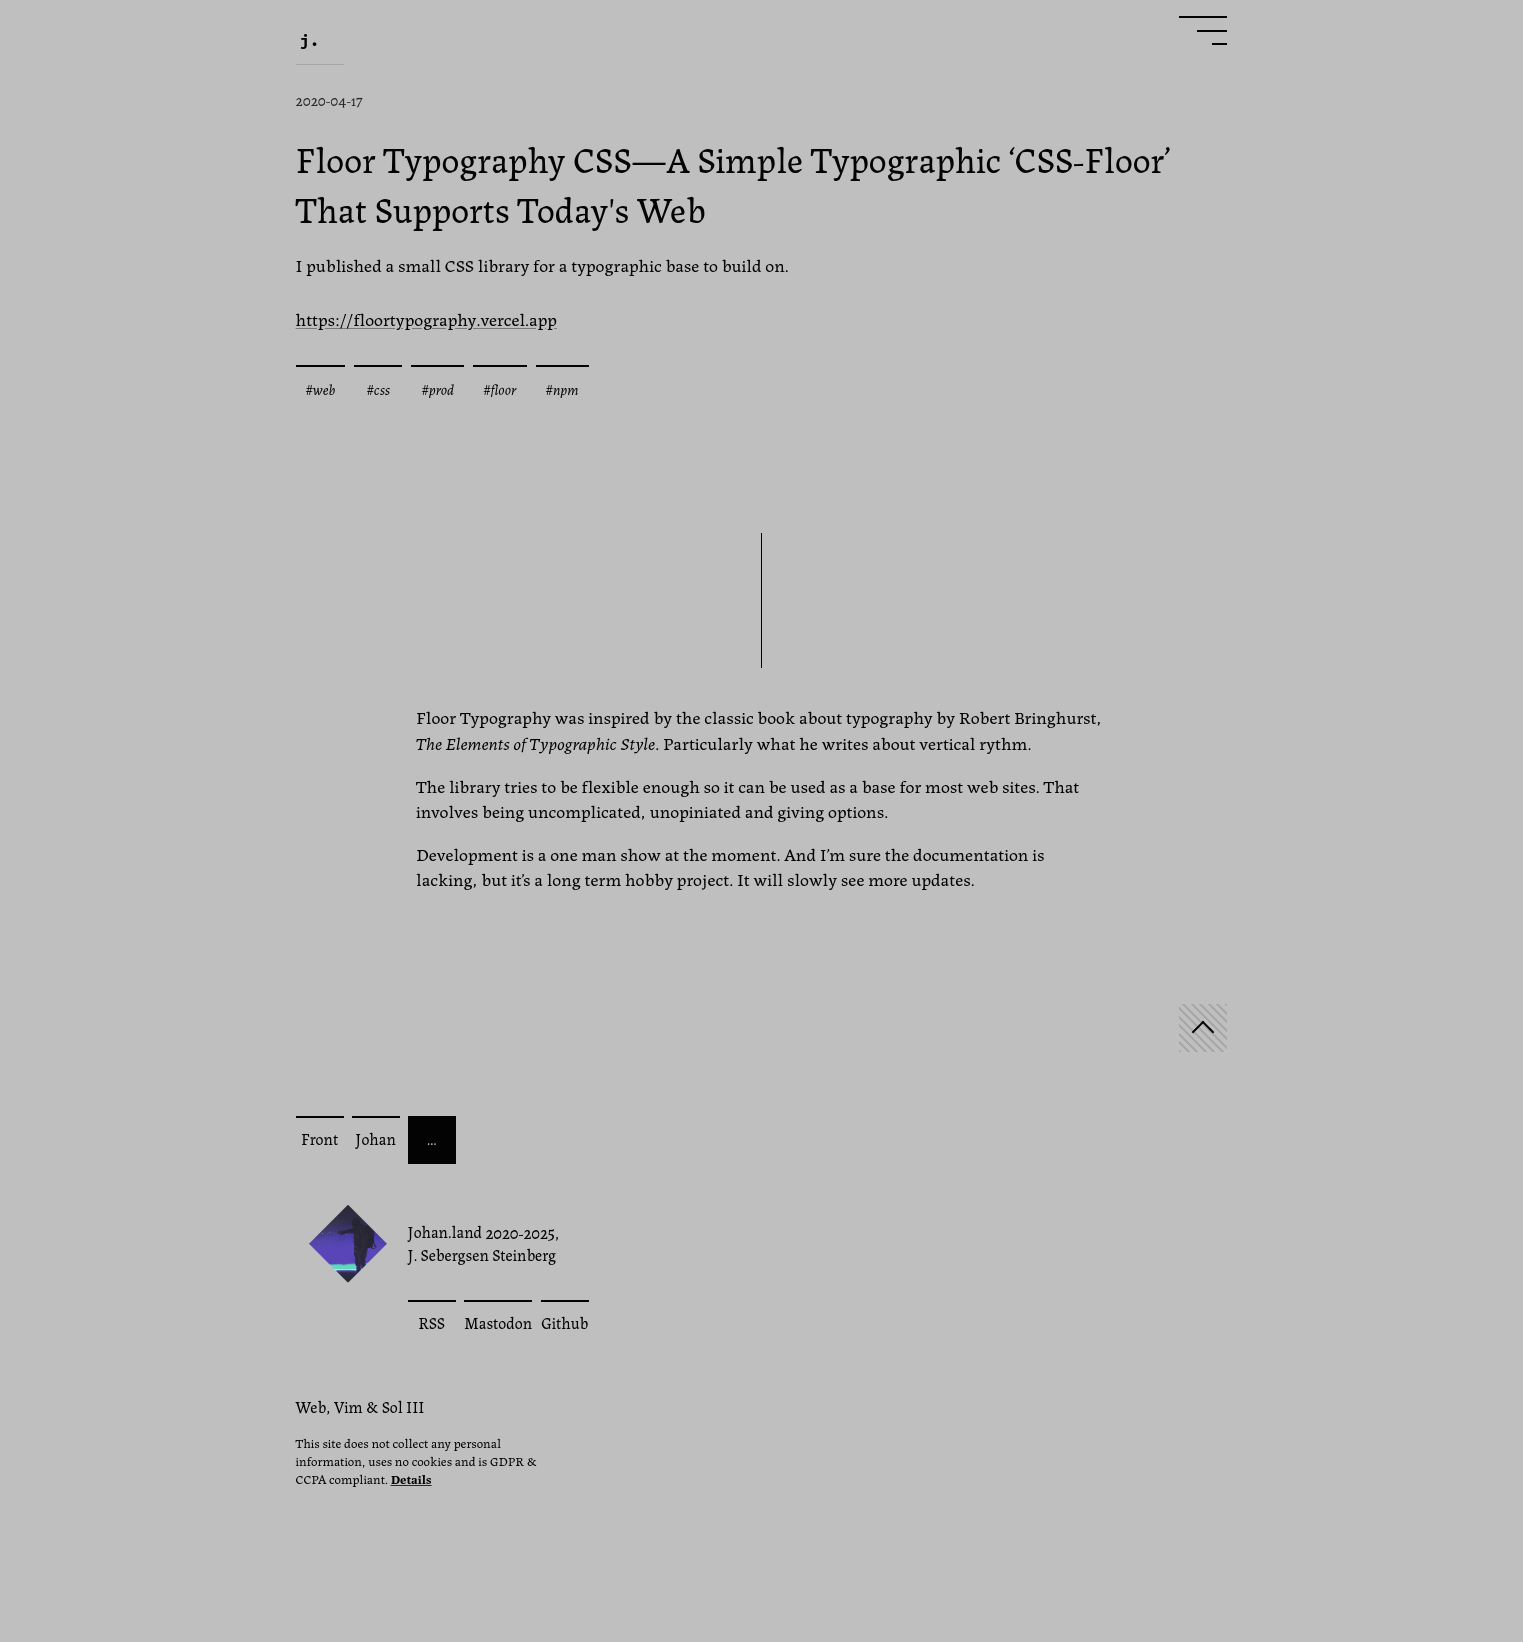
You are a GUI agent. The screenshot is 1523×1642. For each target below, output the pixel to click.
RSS (431, 1322)
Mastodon (498, 1322)
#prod (438, 388)
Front (319, 1138)
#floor (499, 388)
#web (320, 388)
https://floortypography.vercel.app (426, 318)
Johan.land (445, 1231)
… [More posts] (432, 1138)
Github (564, 1322)
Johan (375, 1138)
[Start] (1203, 1028)
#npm (562, 388)
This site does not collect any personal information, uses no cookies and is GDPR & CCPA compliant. (416, 1461)
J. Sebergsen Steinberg (482, 1255)
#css (378, 388)
